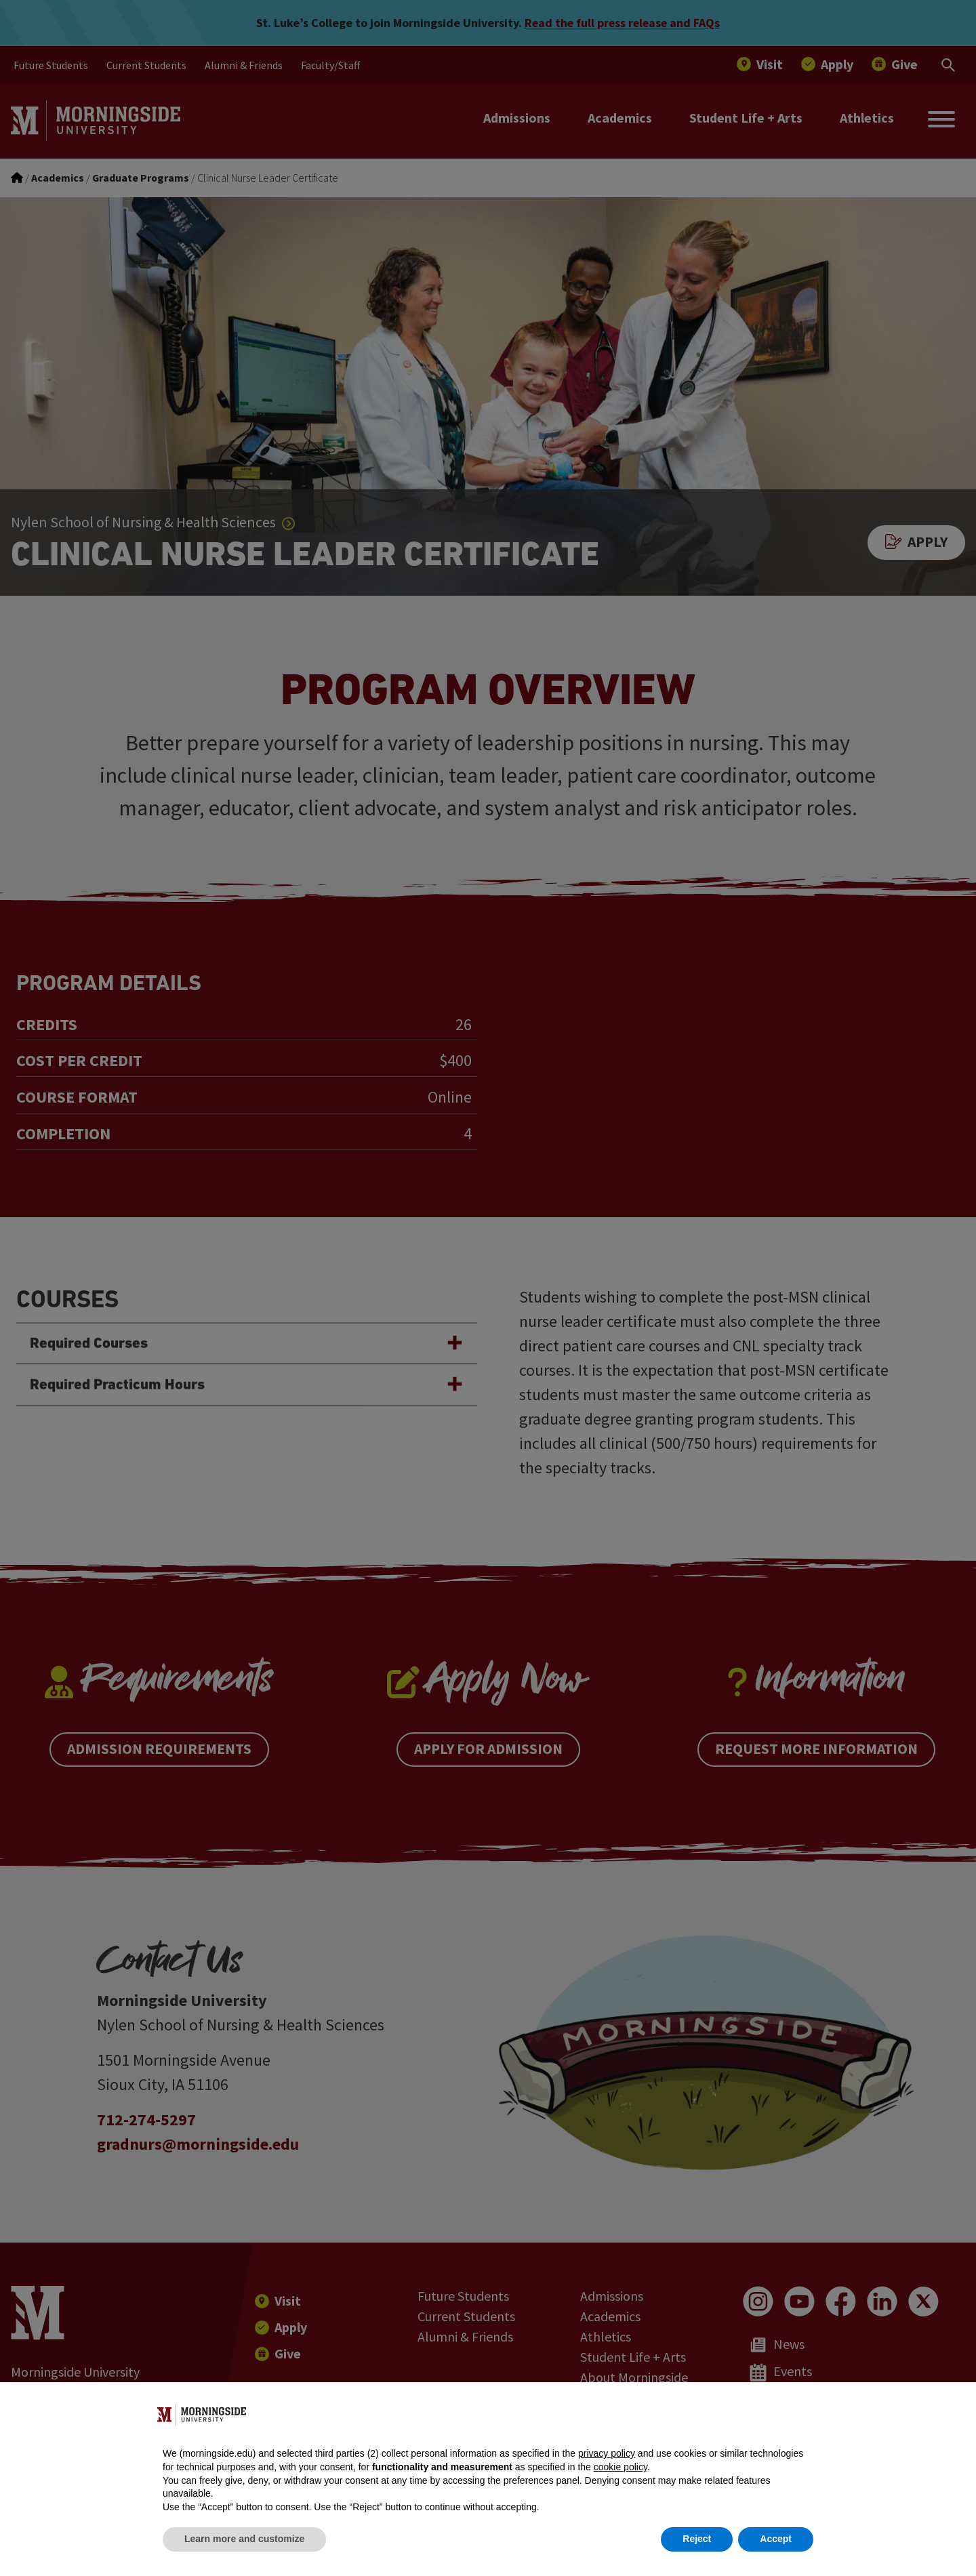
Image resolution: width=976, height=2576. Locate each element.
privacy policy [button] (606, 2453)
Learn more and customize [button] (244, 2538)
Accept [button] (776, 2538)
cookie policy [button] (620, 2466)
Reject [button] (697, 2538)
